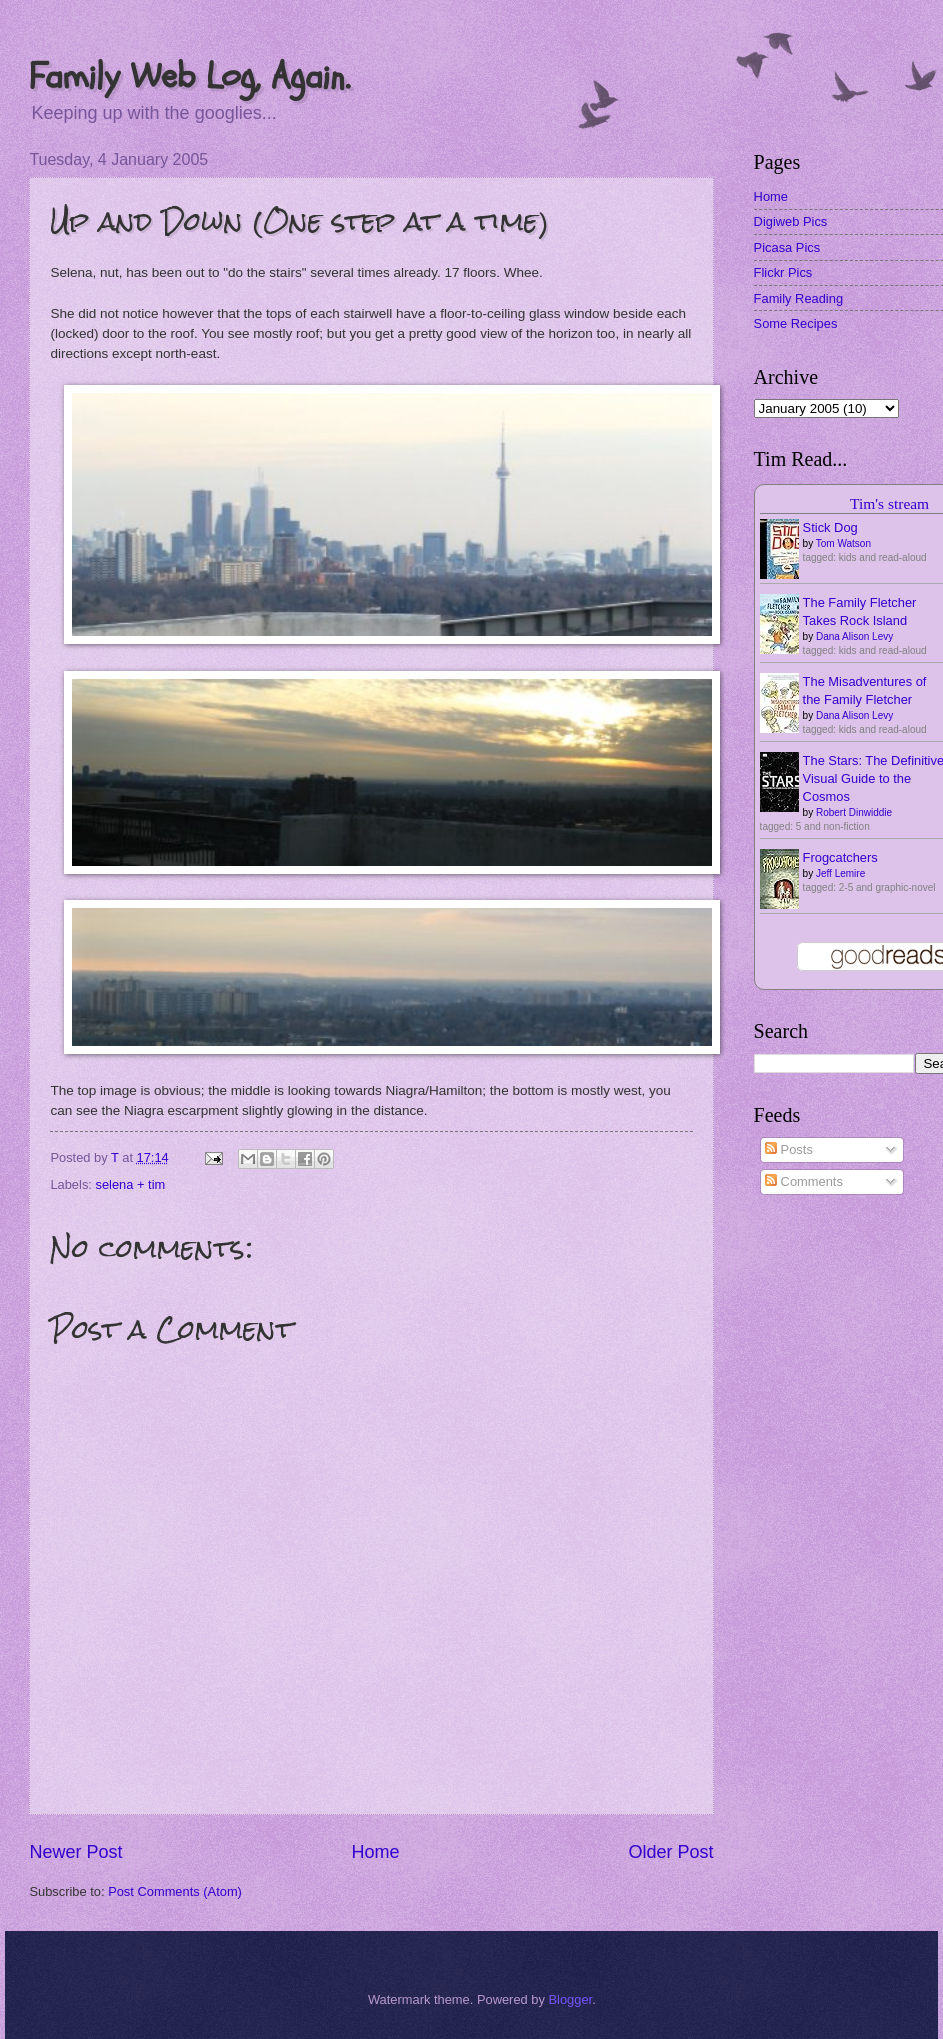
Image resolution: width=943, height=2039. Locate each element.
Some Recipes (796, 323)
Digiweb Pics (791, 221)
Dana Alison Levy (854, 636)
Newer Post (75, 1852)
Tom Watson (843, 543)
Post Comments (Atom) (175, 1891)
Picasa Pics (787, 247)
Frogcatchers (840, 857)
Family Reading (798, 298)
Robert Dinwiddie (854, 812)
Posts (789, 1149)
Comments (804, 1181)
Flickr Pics (783, 272)
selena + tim (131, 1184)
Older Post (671, 1852)
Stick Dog (830, 527)
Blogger (570, 1999)
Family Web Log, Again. (189, 76)
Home (375, 1852)
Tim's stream (889, 503)
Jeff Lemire (840, 873)
